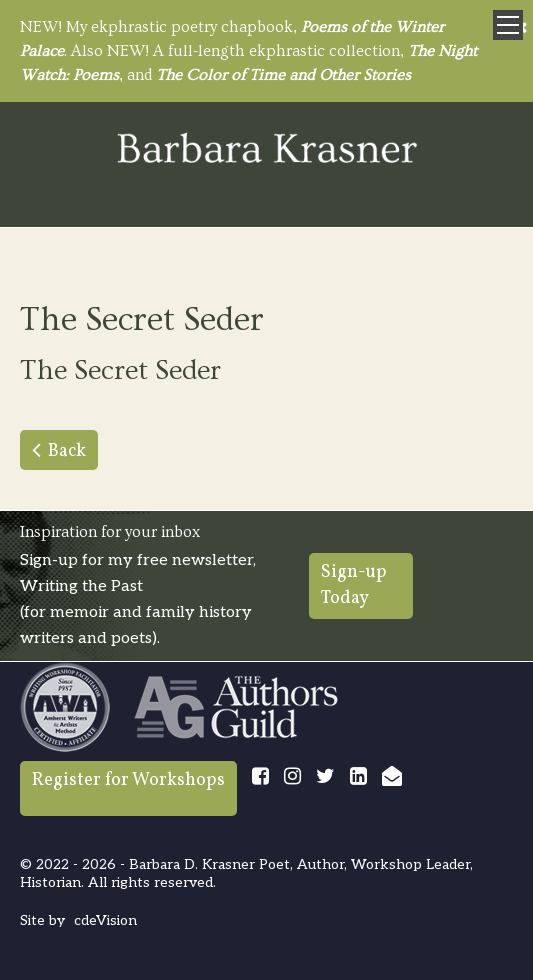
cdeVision (105, 920)
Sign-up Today (354, 585)
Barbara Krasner (267, 149)
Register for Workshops (128, 780)
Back (67, 451)
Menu (508, 25)
